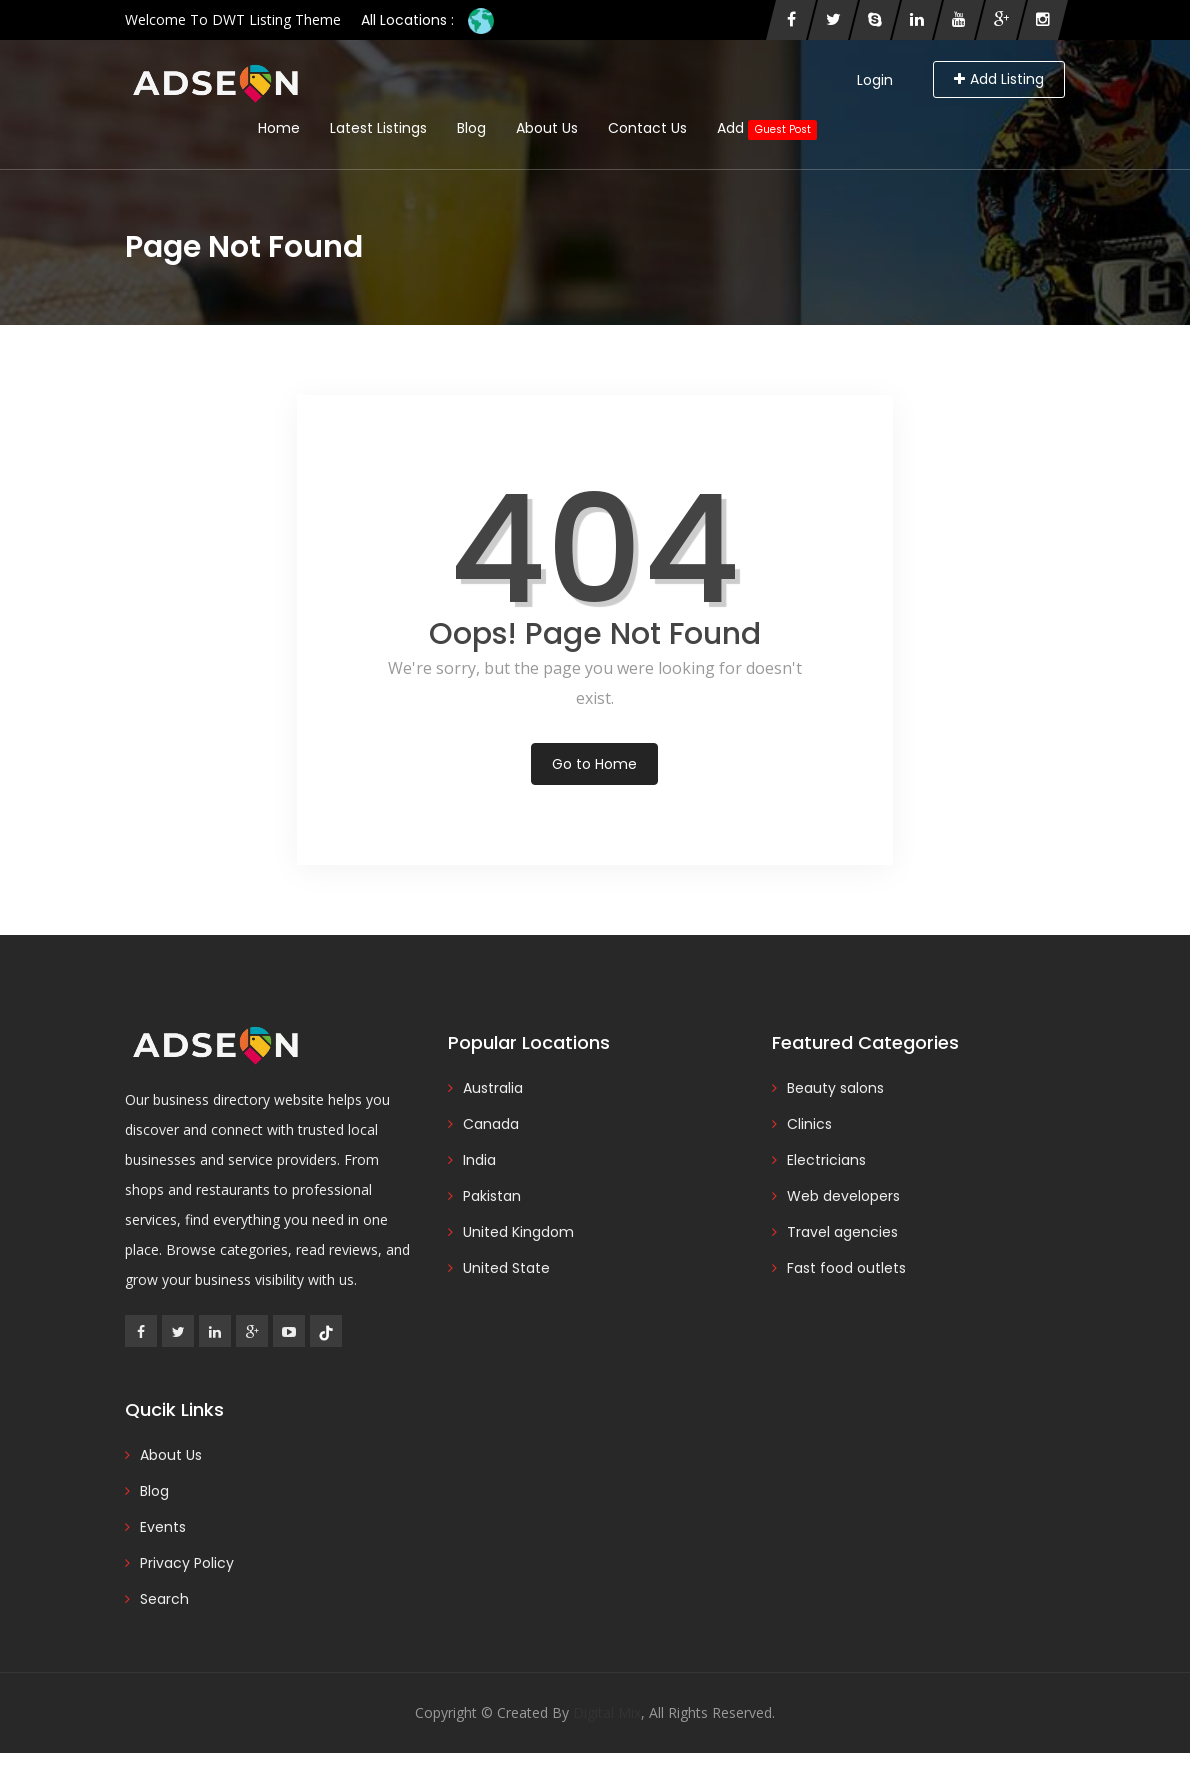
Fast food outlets (846, 1268)
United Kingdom (518, 1232)
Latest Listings (378, 128)
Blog (471, 128)
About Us (547, 128)
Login (875, 80)
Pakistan (492, 1196)
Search (164, 1599)
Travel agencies (842, 1232)
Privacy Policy (187, 1563)
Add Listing (999, 79)
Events (163, 1527)
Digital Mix (607, 1712)
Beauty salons (835, 1088)
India (479, 1160)
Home (279, 128)
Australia (493, 1088)
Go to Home (594, 764)
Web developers (843, 1196)
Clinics (809, 1124)
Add (767, 129)
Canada (491, 1124)
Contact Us (647, 128)
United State (506, 1268)
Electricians (826, 1160)
